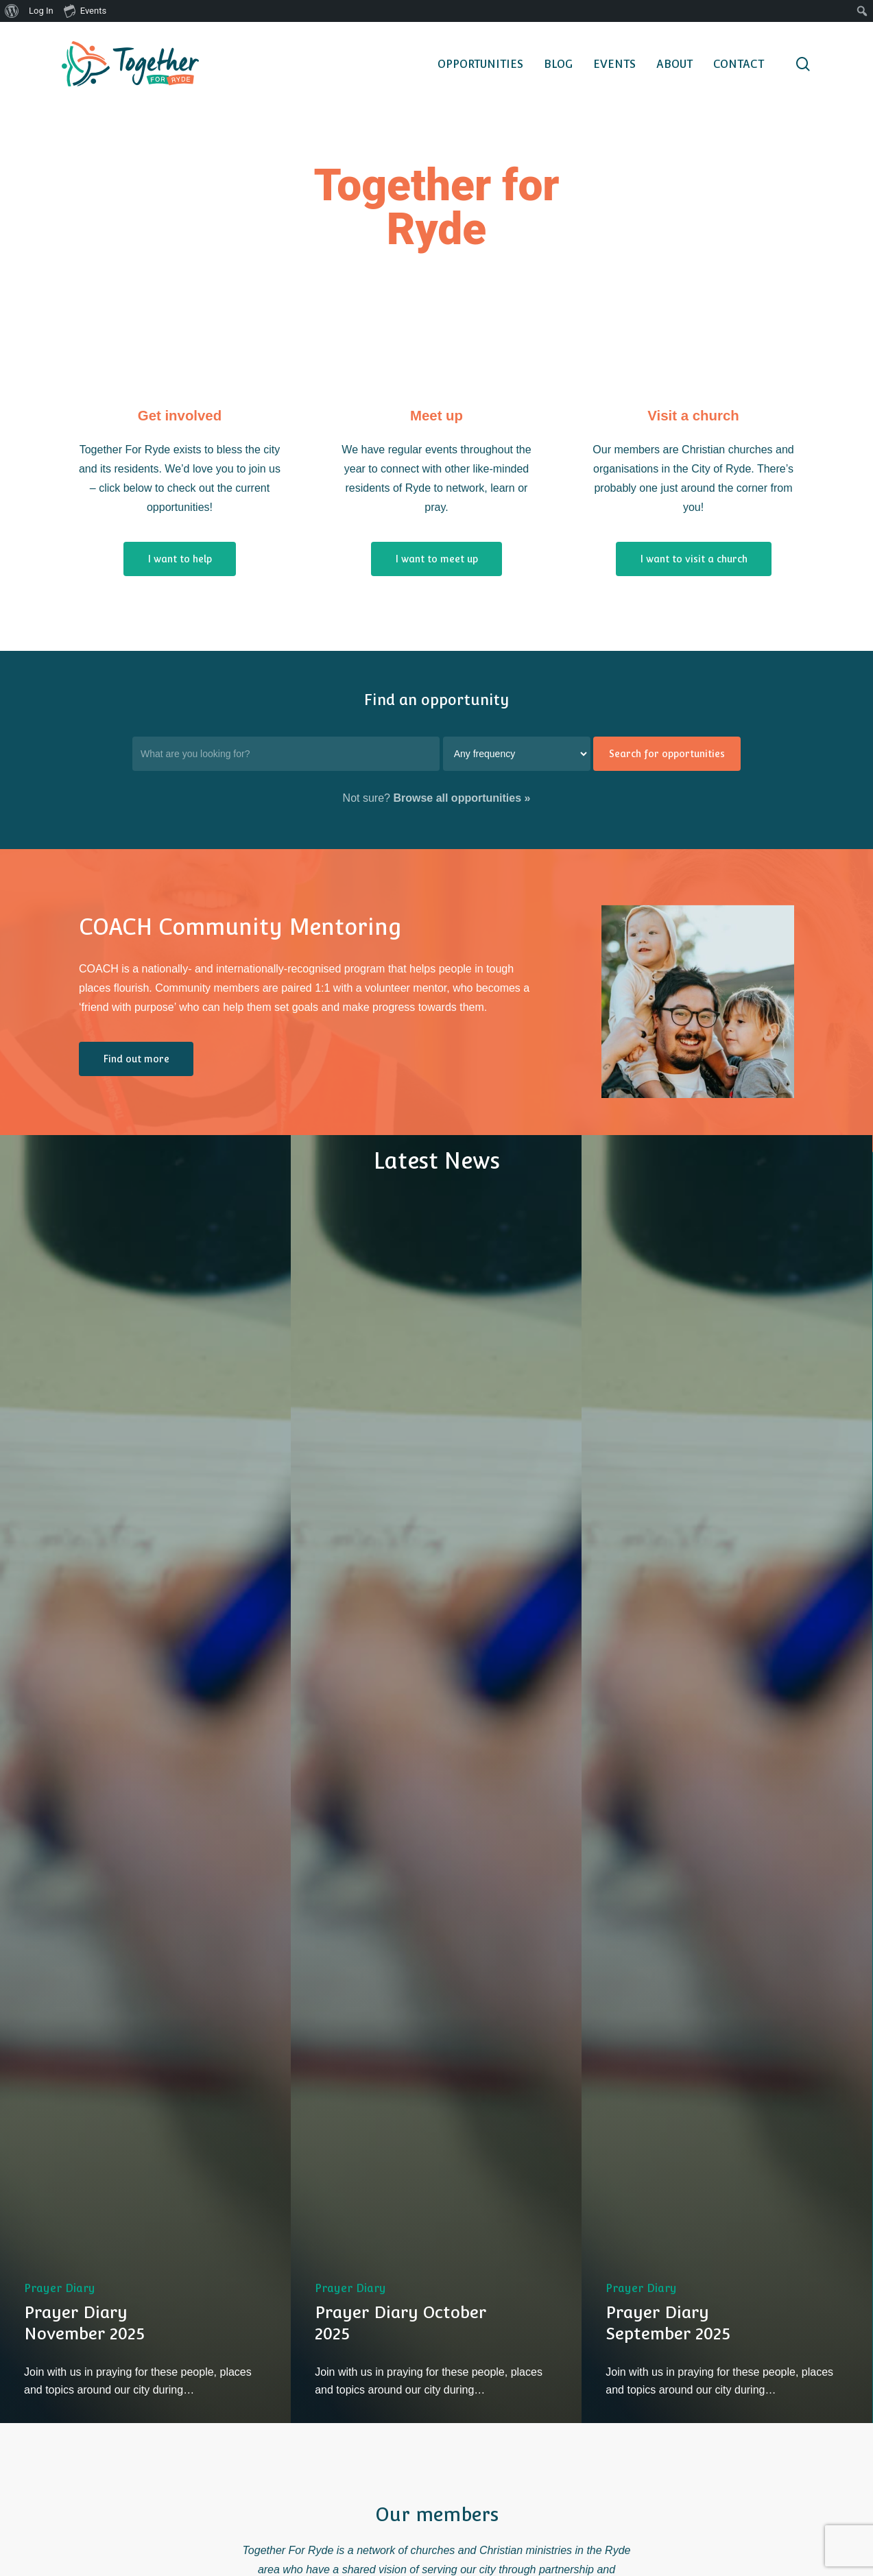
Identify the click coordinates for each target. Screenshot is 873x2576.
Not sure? (437, 798)
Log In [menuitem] (41, 10)
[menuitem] (12, 11)
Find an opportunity (437, 699)
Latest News (437, 1160)
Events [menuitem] (85, 10)
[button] (179, 559)
